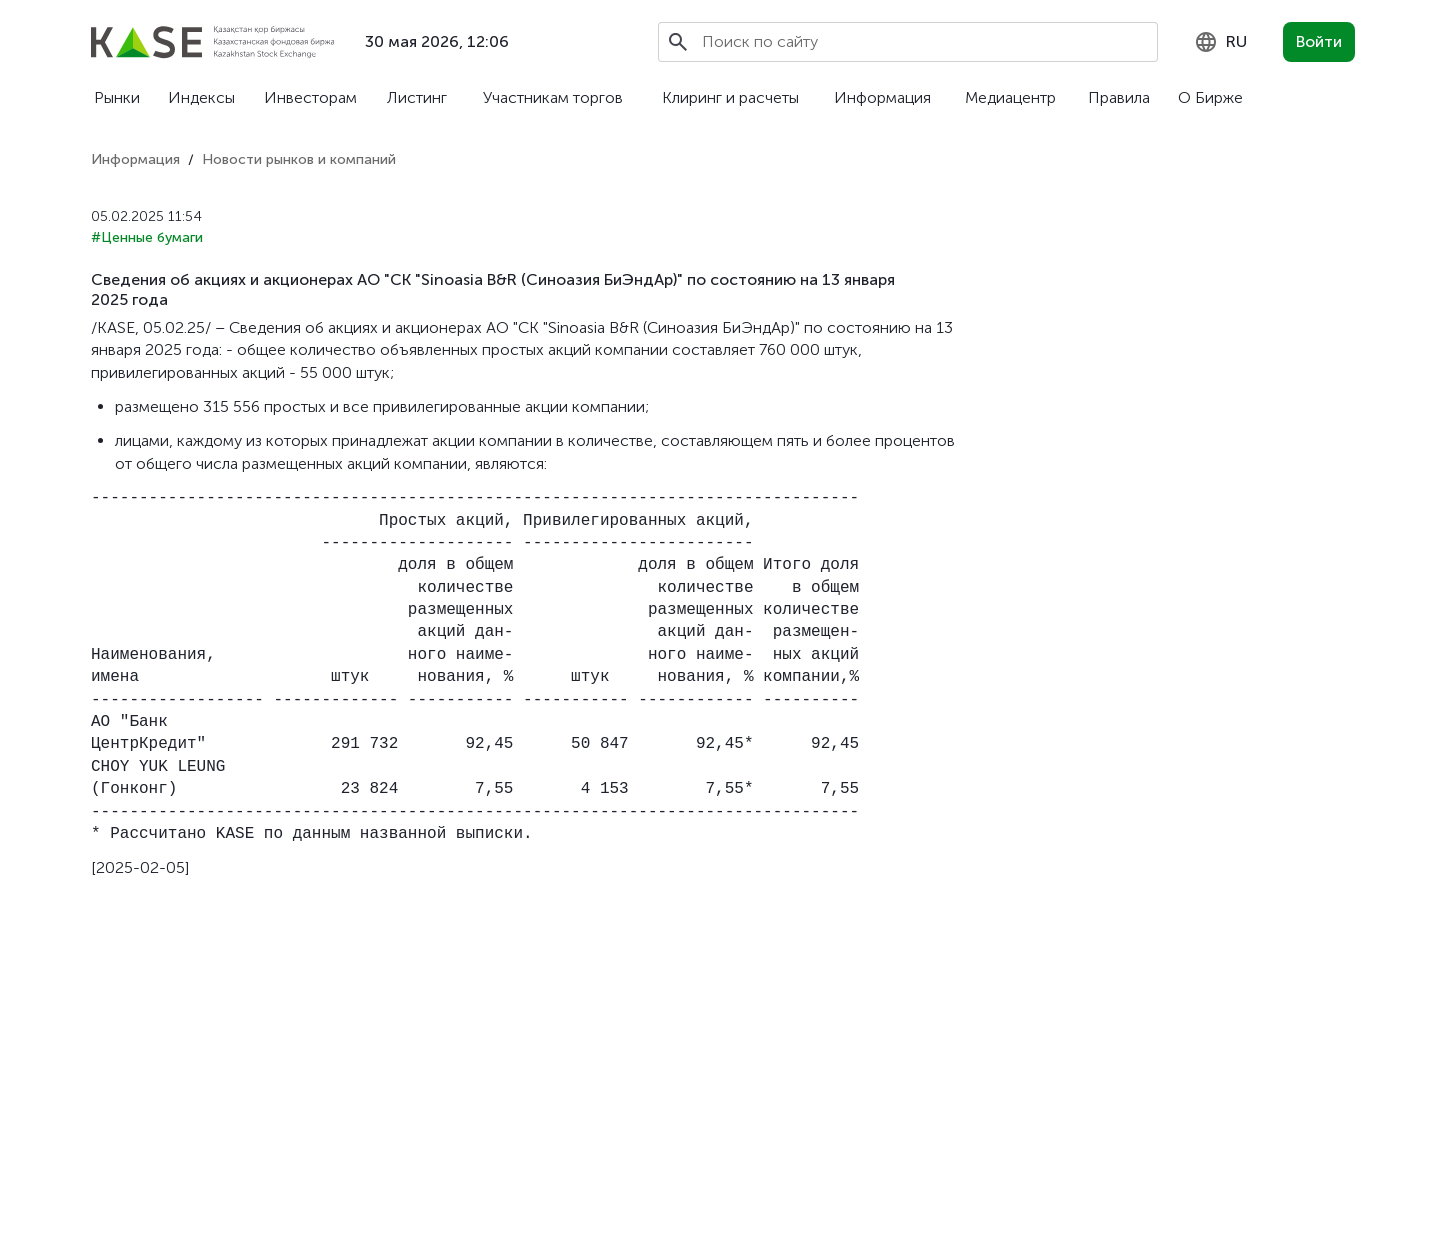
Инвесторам (310, 97)
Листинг (417, 97)
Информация (882, 97)
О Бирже (1210, 97)
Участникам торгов (553, 97)
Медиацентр (1010, 97)
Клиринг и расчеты (730, 97)
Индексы (201, 97)
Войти (1319, 41)
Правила (1119, 97)
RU (1220, 42)
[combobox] (1220, 42)
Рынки (117, 97)
